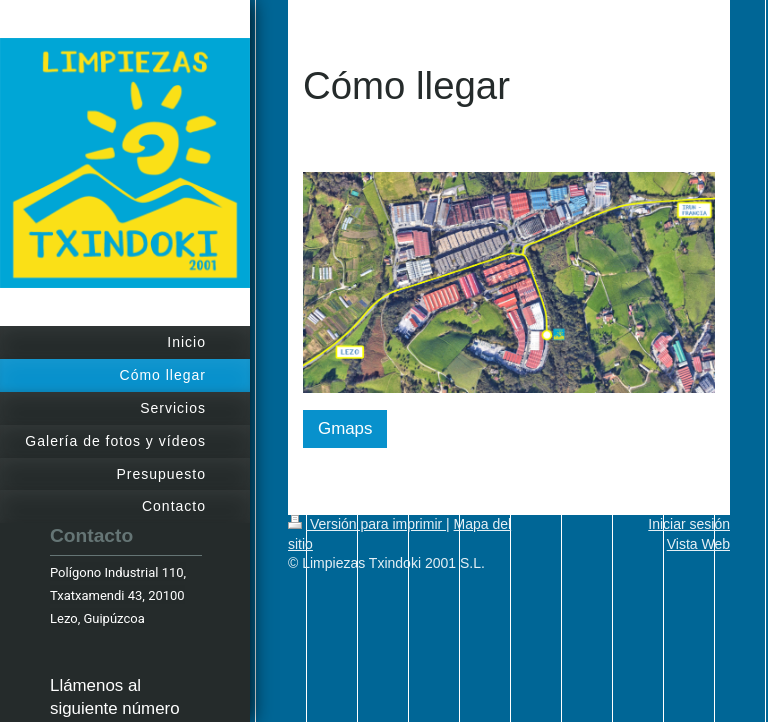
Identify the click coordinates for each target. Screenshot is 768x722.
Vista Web (698, 544)
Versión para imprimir (367, 524)
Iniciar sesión (689, 524)
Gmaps (345, 428)
